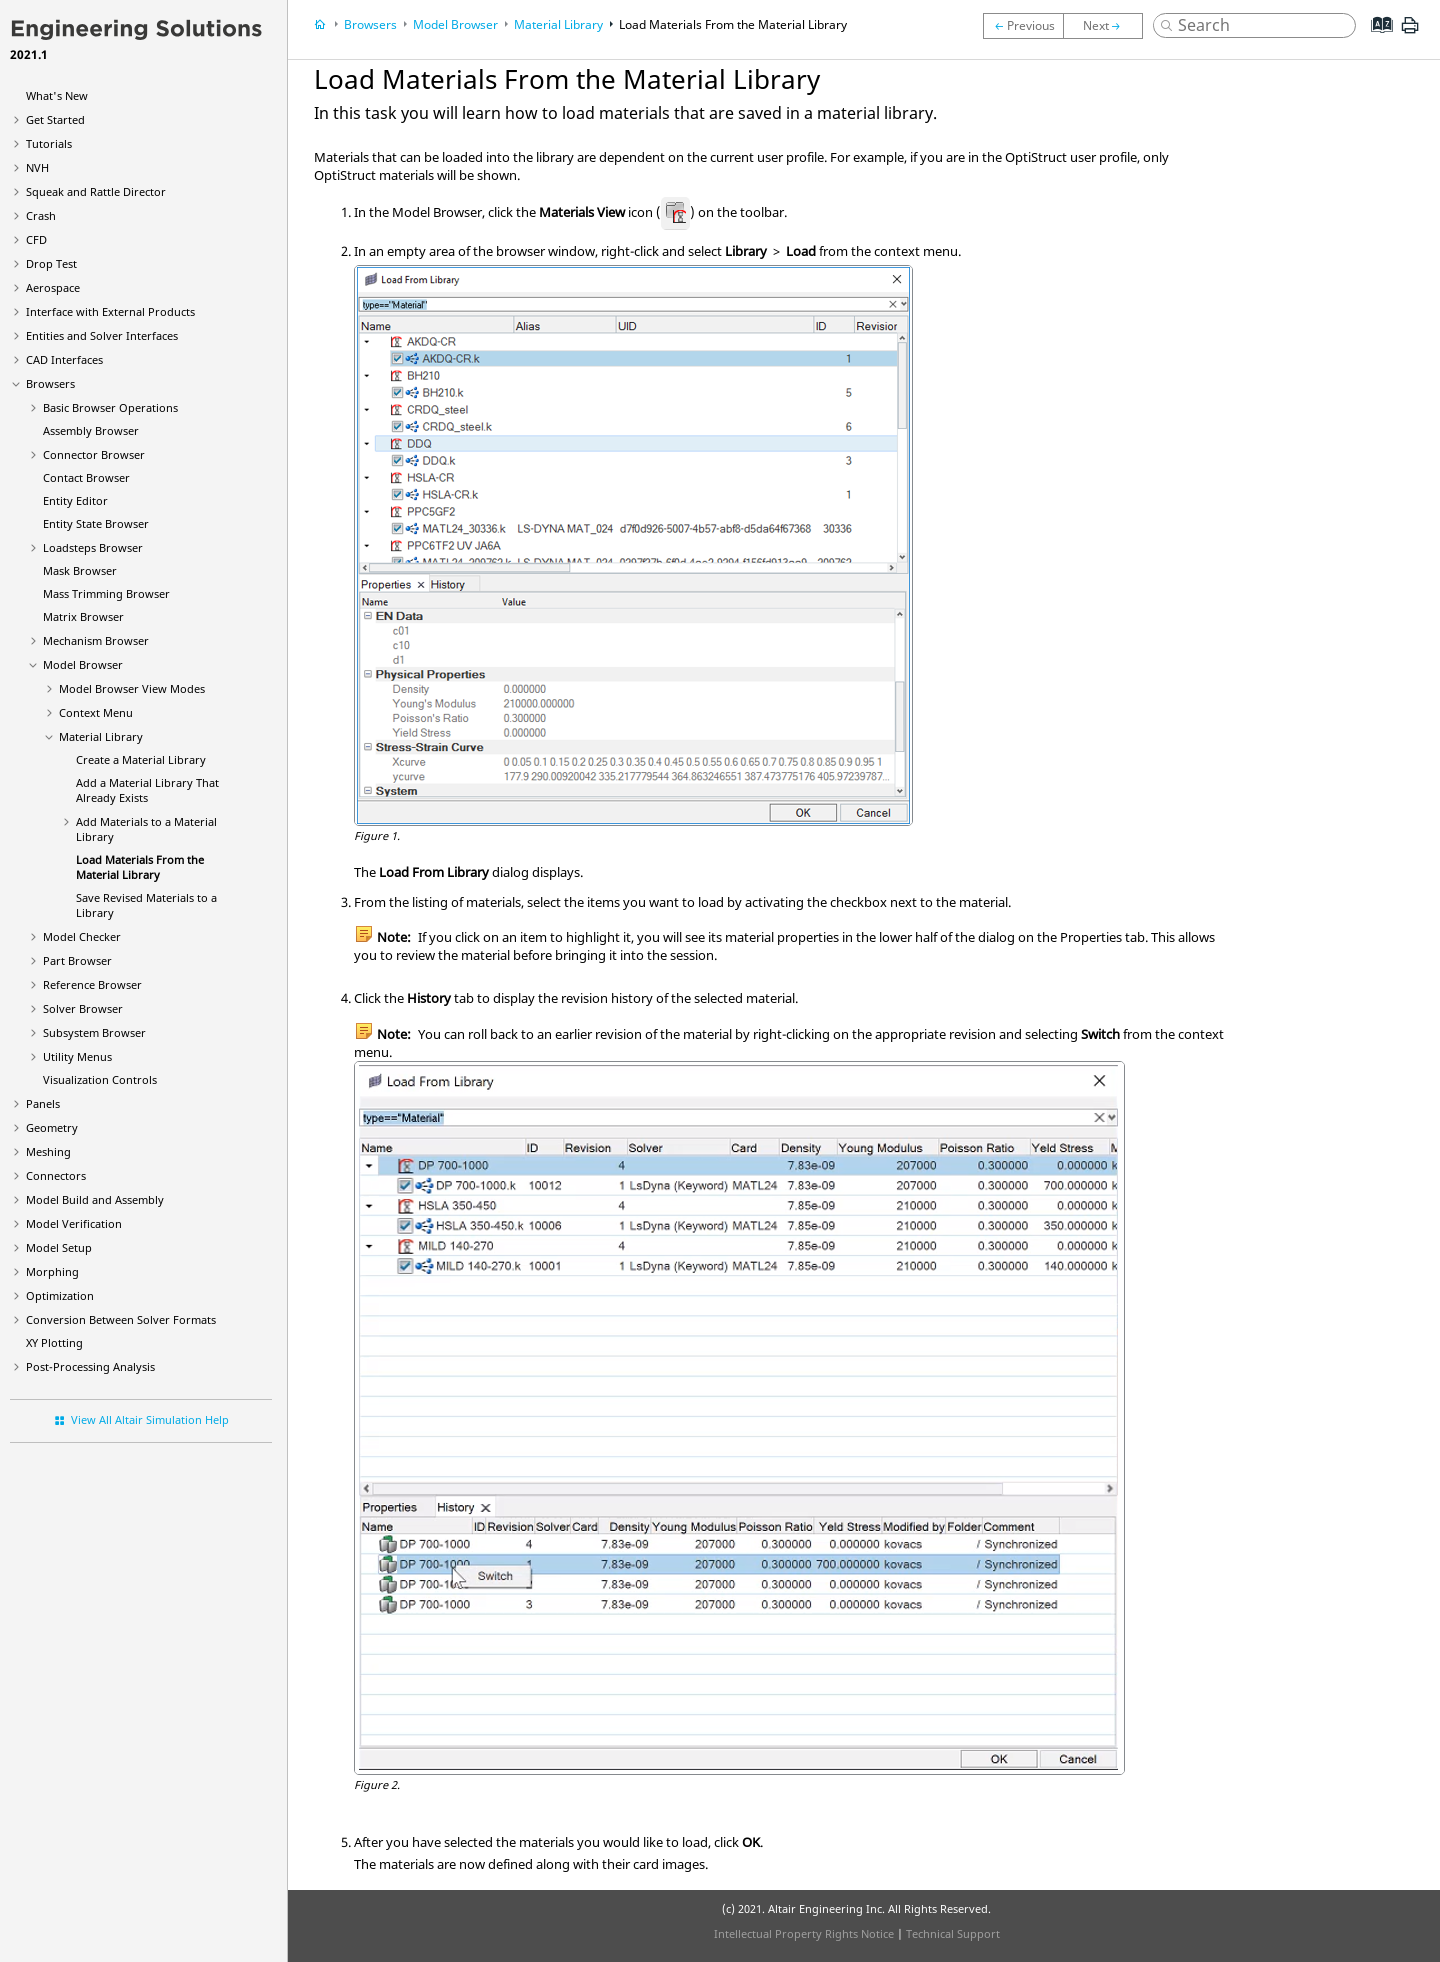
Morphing (52, 1271)
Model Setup (59, 1247)
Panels (43, 1103)
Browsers (50, 383)
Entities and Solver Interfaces (102, 335)
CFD (36, 239)
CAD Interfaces (64, 359)
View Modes (132, 688)
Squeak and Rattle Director (96, 191)
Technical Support (953, 1933)
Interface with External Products (110, 311)
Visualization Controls (100, 1079)
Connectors (56, 1175)
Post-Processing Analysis (90, 1366)
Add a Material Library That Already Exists (147, 790)
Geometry (52, 1127)
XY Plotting (54, 1342)
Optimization (60, 1295)
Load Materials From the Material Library (140, 867)
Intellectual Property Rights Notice (804, 1933)
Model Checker (82, 936)
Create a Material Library (141, 759)
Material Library (101, 736)
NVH (37, 167)
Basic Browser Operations (110, 407)
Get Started (55, 119)
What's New (57, 95)
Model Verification (74, 1223)
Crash (41, 215)
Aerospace (53, 287)
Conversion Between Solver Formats (121, 1319)
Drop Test (51, 263)
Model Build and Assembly (95, 1199)
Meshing (48, 1151)
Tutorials (49, 143)
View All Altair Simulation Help (150, 1419)
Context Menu (96, 712)
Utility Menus (77, 1056)
